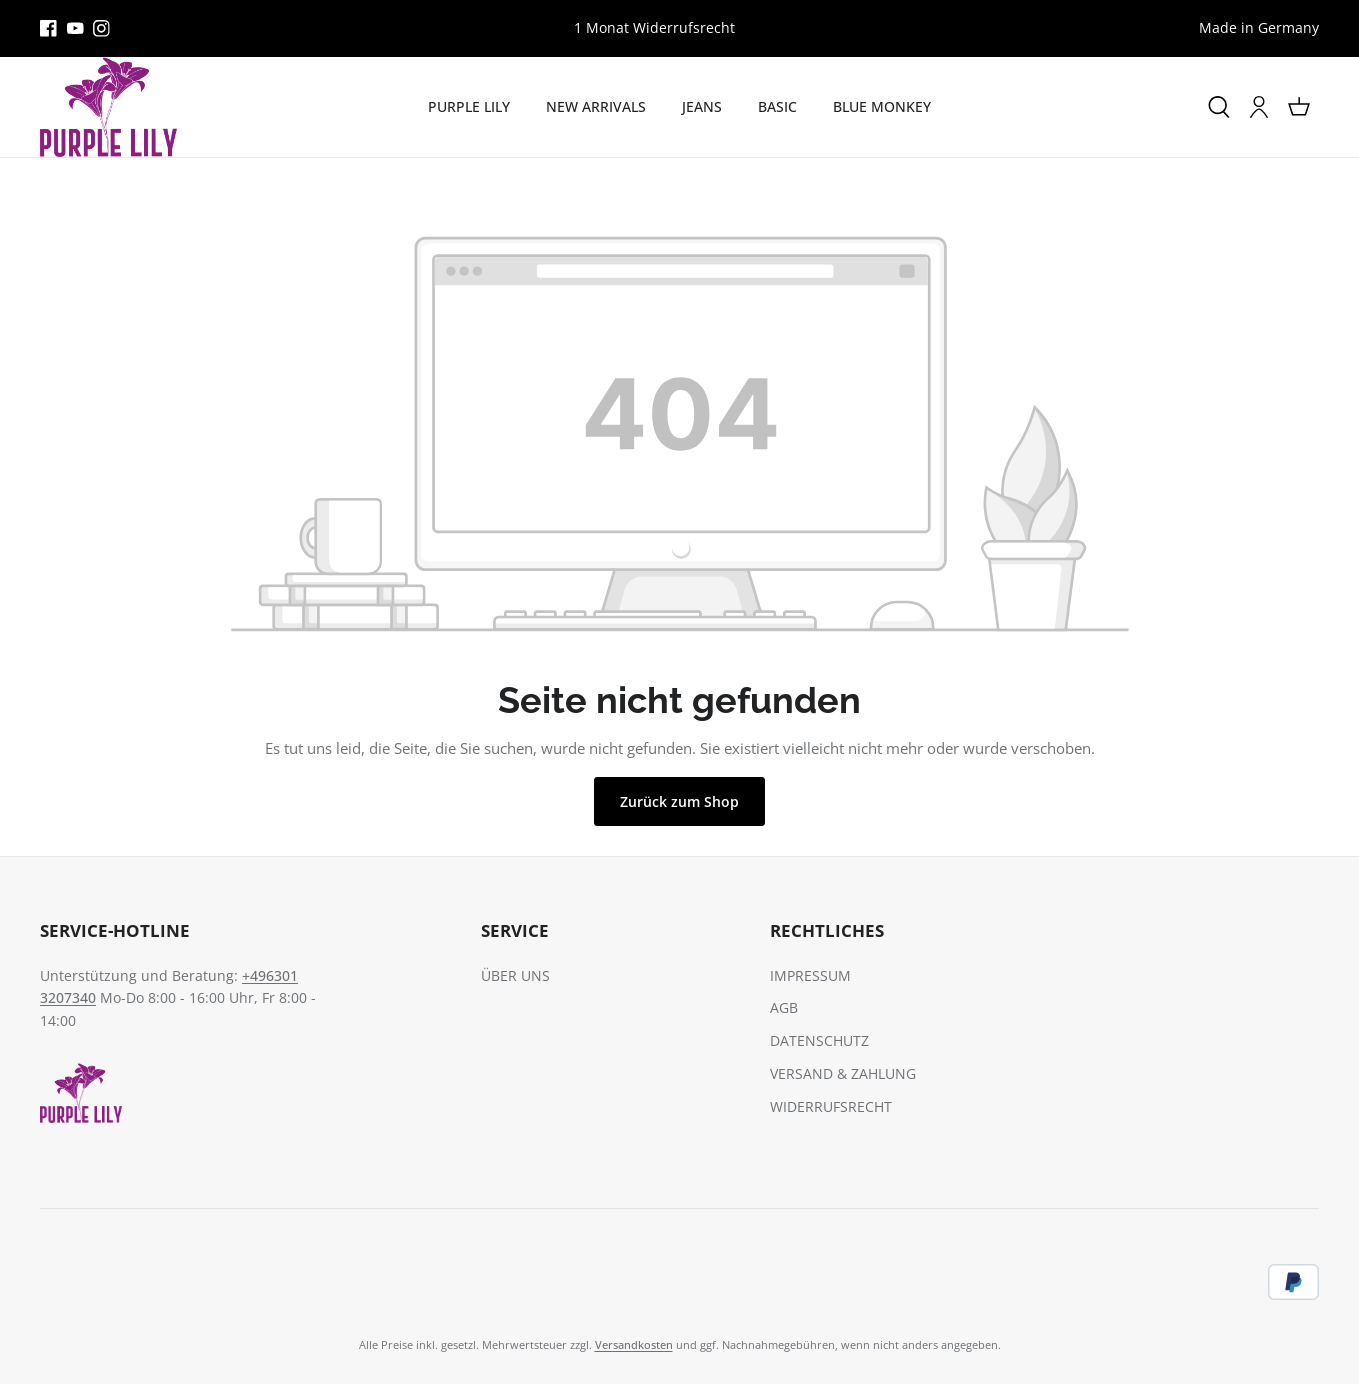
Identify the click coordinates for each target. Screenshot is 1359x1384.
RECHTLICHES (827, 930)
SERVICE (515, 930)
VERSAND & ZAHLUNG (843, 1073)
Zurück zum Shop (679, 801)
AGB (784, 1007)
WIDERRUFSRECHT (831, 1106)
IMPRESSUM (810, 975)
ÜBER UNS (515, 975)
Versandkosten (634, 1344)
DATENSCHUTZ (819, 1040)
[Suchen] (1219, 107)
